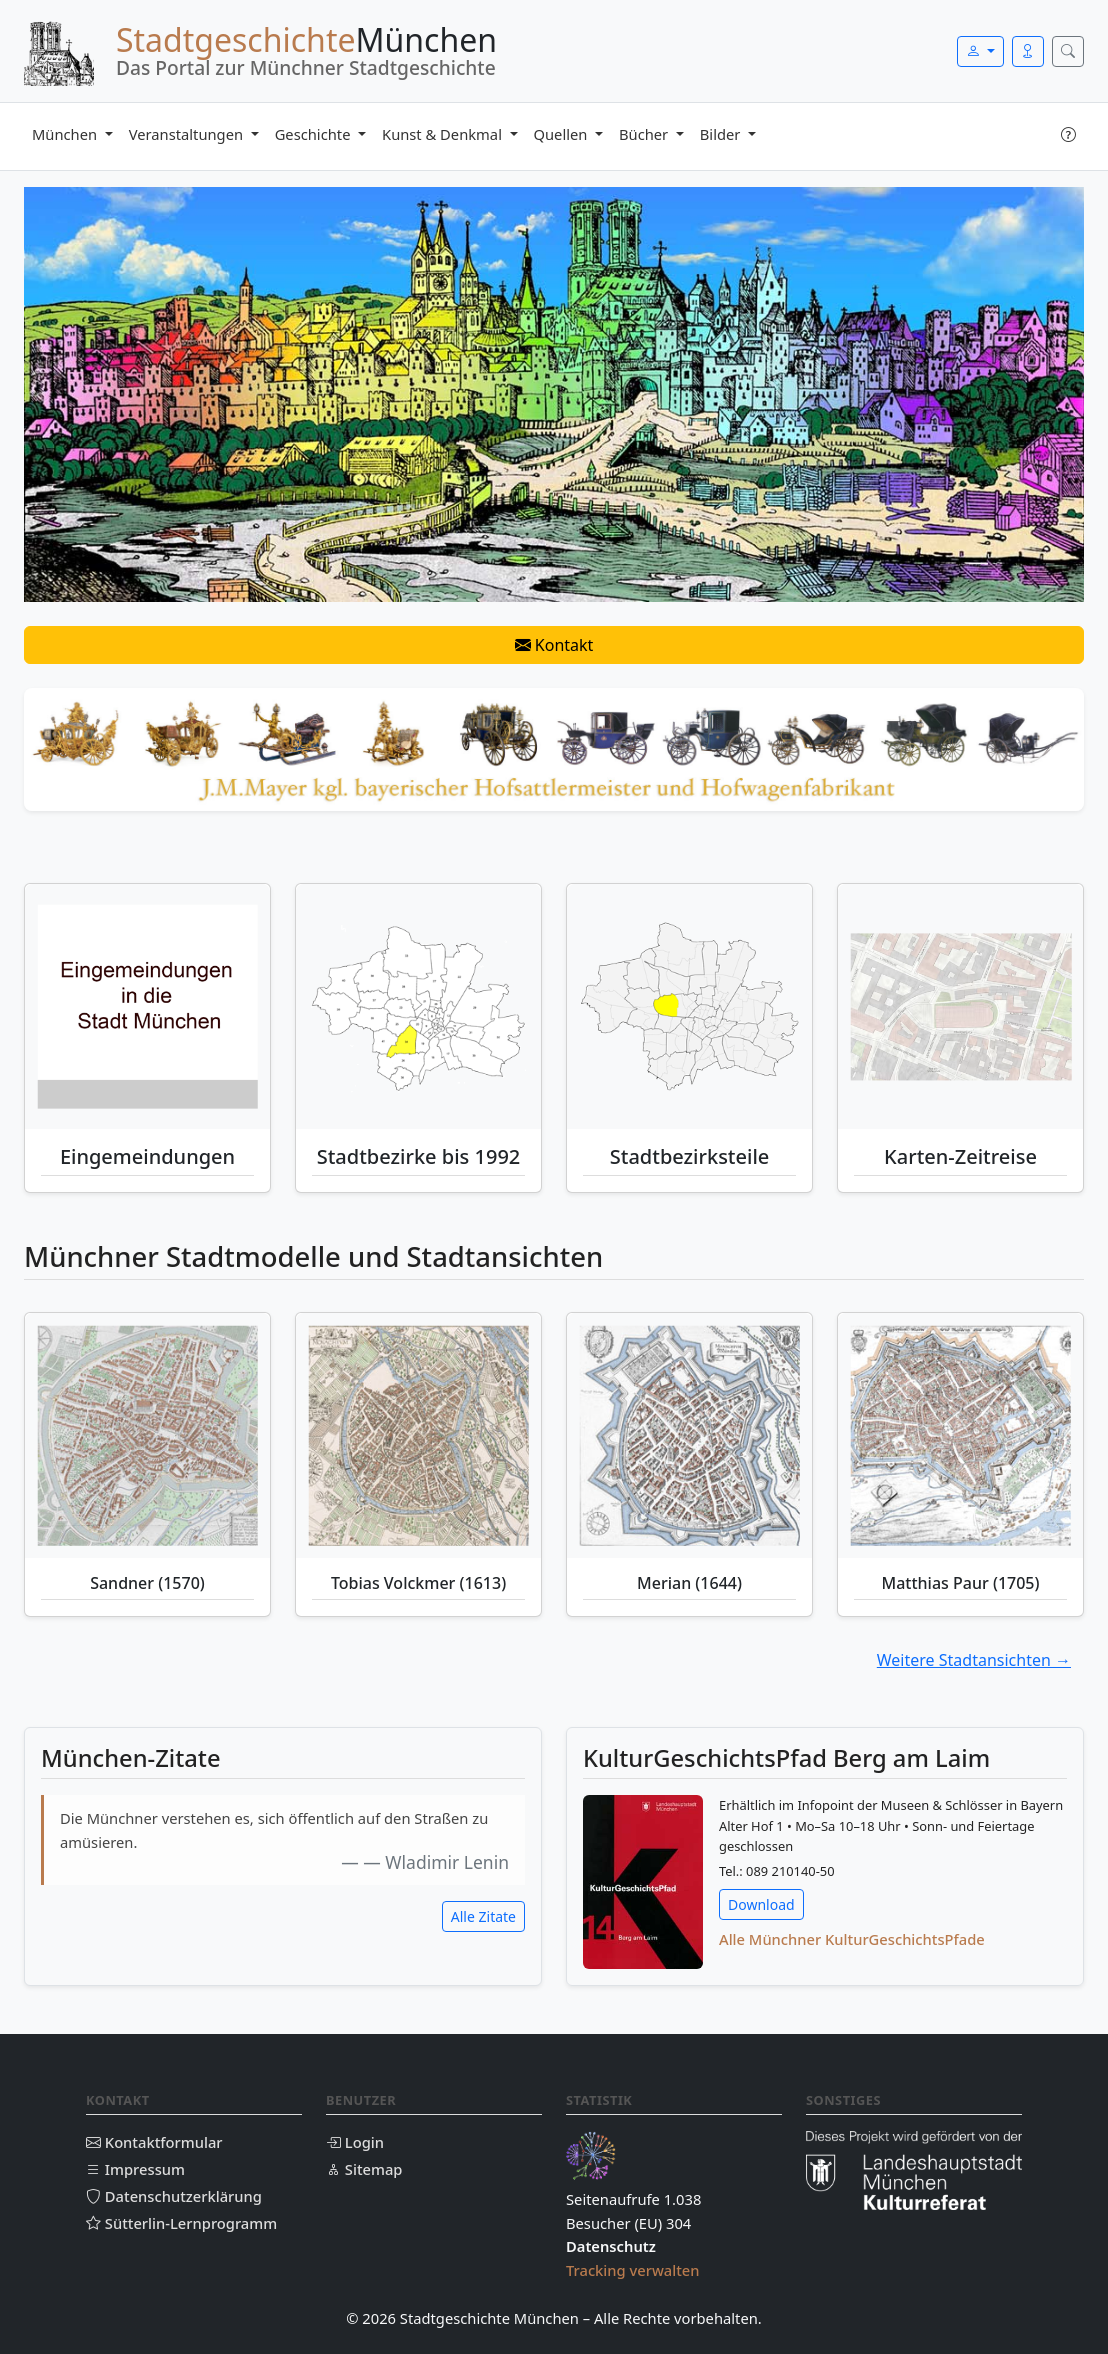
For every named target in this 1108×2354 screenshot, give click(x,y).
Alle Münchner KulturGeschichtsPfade (852, 1939)
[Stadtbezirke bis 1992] (418, 1006)
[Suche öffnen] (1068, 51)
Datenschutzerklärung (174, 2196)
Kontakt (554, 645)
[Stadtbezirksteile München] (689, 1006)
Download (761, 1904)
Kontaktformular (154, 2142)
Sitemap (364, 2169)
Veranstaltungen (188, 134)
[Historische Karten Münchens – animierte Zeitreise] (960, 1006)
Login (355, 2142)
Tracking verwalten (633, 2270)
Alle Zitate (483, 1916)
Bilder (722, 134)
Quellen (563, 134)
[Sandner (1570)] (147, 1435)
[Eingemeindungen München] (147, 1006)
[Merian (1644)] (689, 1435)
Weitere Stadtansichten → (974, 1660)
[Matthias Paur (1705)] (960, 1435)
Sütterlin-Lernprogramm (181, 2223)
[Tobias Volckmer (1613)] (418, 1435)
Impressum (135, 2169)
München (66, 134)
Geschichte (315, 134)
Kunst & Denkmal (444, 134)
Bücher (645, 134)
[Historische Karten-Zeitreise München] (960, 1006)
